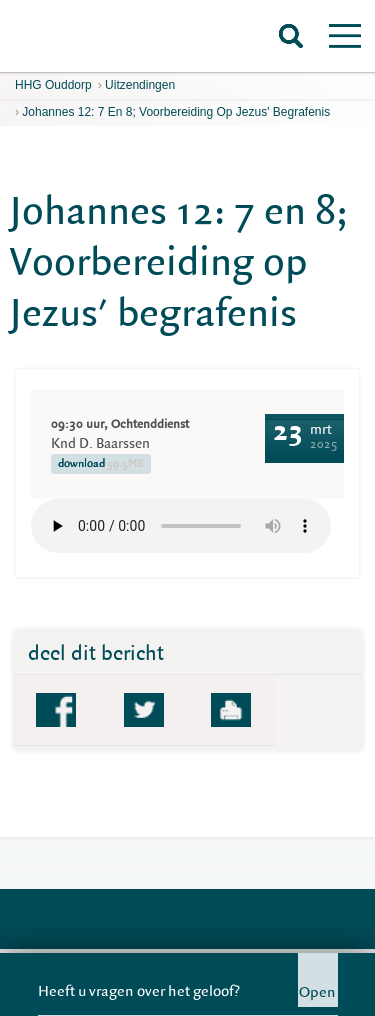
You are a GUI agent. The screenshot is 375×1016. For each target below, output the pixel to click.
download (101, 464)
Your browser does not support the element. (181, 526)
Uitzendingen (140, 85)
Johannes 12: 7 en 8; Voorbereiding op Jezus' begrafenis (176, 112)
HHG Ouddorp (53, 85)
